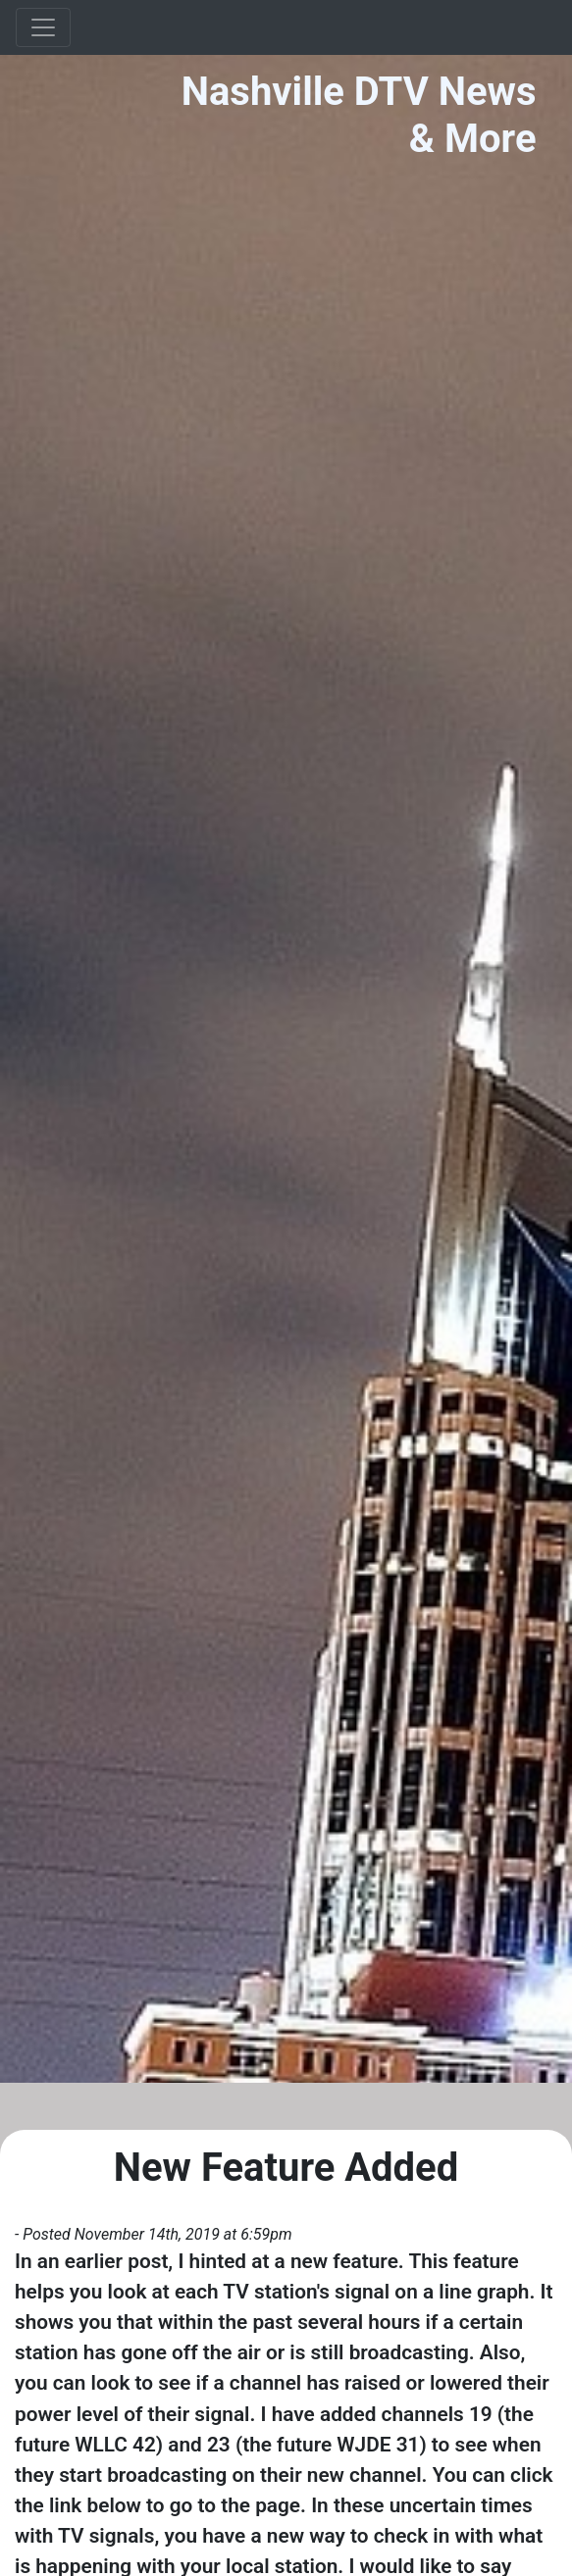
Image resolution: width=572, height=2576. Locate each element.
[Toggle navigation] (43, 27)
